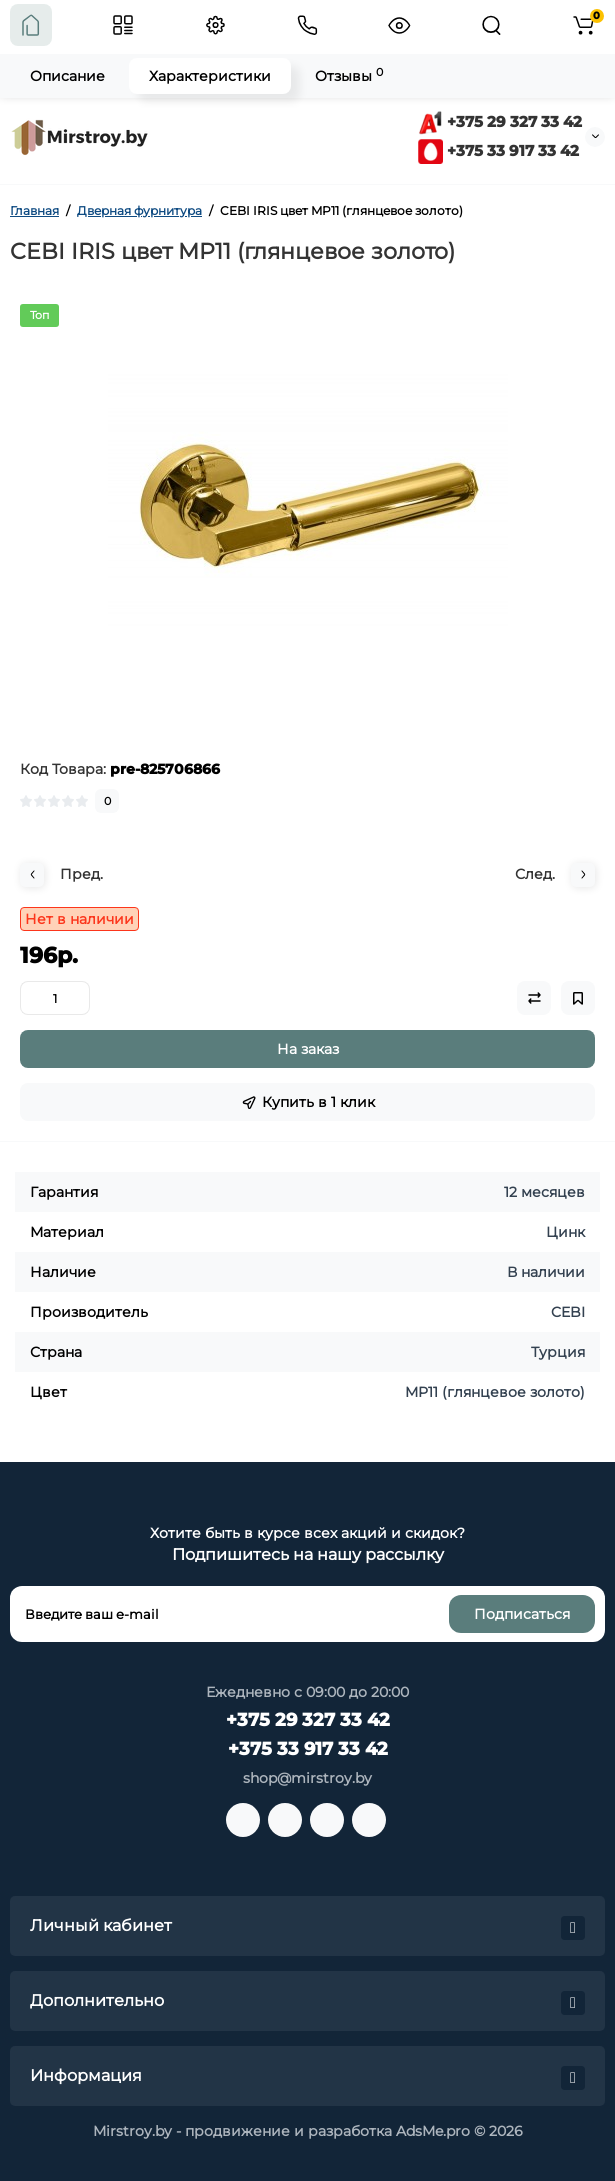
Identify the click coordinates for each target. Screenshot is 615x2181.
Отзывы (349, 75)
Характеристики (210, 76)
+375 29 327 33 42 (500, 121)
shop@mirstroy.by (307, 1778)
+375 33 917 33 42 (498, 150)
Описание (67, 76)
